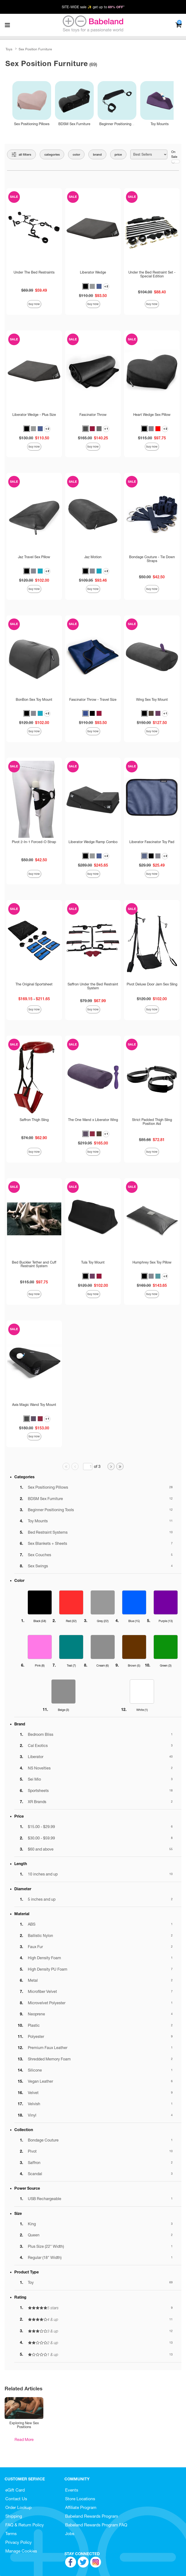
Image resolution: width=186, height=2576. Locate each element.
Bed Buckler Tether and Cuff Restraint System (34, 1264)
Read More (24, 2439)
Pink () (40, 1665)
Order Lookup (18, 2507)
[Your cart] (178, 25)
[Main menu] (7, 25)
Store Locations (80, 2498)
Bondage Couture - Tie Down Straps (152, 559)
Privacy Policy (18, 2542)
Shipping (13, 2516)
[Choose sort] (148, 154)
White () (142, 1710)
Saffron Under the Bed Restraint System (93, 986)
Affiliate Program (80, 2507)
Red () (71, 1621)
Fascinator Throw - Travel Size (92, 699)
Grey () (102, 1621)
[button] (85, 286)
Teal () (71, 1665)
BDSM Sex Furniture (74, 124)
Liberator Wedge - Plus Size (34, 414)
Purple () (166, 1621)
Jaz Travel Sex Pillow (34, 557)
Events (71, 2489)
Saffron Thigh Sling (34, 1120)
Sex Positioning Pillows (31, 124)
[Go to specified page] (87, 1466)
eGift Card (15, 2489)
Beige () (63, 1710)
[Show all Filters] (21, 154)
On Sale (175, 156)
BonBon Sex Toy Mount (34, 699)
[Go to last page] (120, 1466)
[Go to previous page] (75, 1466)
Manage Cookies (21, 2550)
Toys (9, 49)
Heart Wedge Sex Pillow (151, 414)
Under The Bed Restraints (34, 272)
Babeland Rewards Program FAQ (96, 2524)
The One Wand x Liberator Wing (93, 1120)
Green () (165, 1665)
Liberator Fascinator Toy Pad (151, 842)
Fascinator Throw (93, 414)
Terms (11, 2533)
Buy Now (34, 304)
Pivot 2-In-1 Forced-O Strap (34, 842)
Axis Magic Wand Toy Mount (34, 1404)
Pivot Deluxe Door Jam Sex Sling (152, 984)
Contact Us (16, 2498)
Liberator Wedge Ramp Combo (93, 842)
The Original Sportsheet (34, 984)
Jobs (69, 2533)
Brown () (134, 1665)
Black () (39, 1621)
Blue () (134, 1621)
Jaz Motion (92, 557)
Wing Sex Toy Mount (152, 699)
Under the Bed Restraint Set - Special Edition (152, 274)
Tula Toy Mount (93, 1262)
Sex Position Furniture (35, 49)
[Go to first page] (66, 1466)
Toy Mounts (160, 124)
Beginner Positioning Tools (119, 124)
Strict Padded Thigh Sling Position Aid (152, 1122)
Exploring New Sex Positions (24, 2425)
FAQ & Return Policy (24, 2524)
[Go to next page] (111, 1466)
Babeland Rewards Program (91, 2516)
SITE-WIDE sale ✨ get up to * (93, 7)
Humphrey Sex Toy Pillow (151, 1262)
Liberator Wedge (93, 272)
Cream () (102, 1665)
